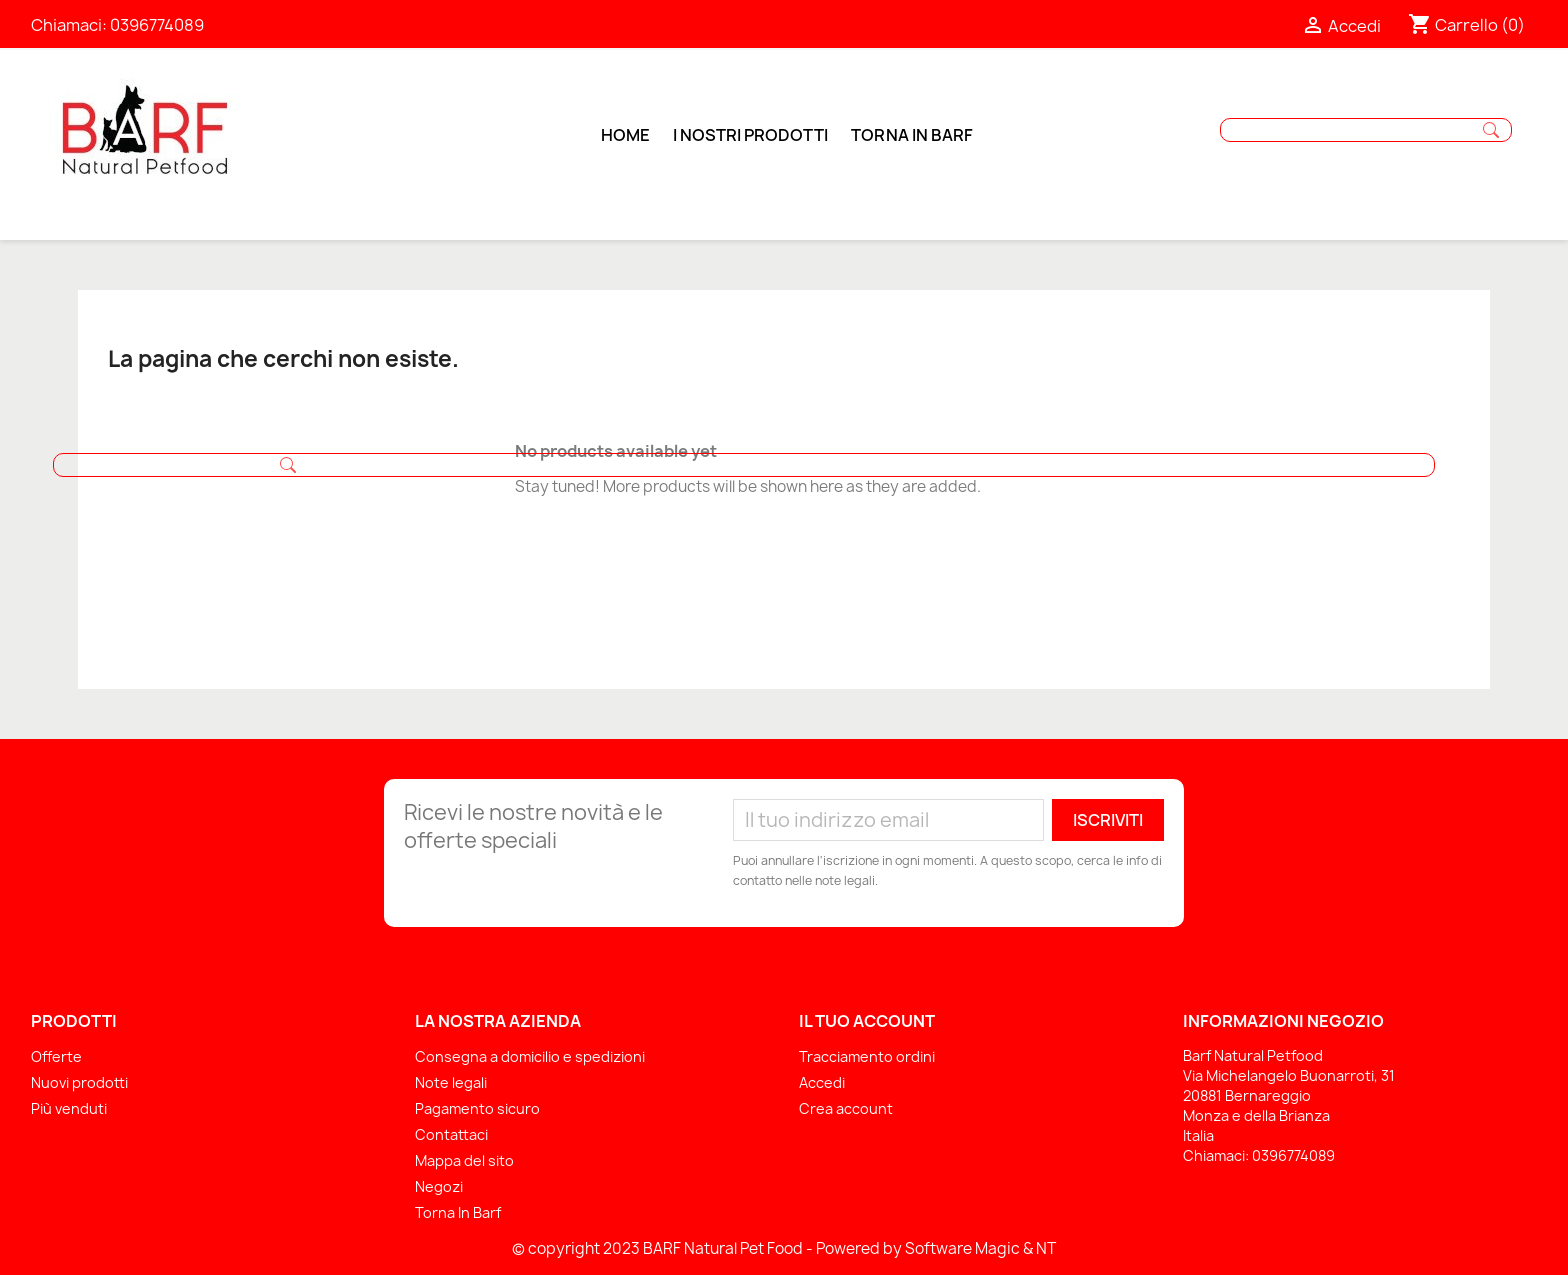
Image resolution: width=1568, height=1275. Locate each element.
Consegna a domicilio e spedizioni (530, 1056)
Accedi (822, 1082)
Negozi (439, 1186)
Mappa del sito (464, 1160)
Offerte (56, 1056)
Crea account (846, 1108)
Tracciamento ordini (867, 1056)
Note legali (451, 1082)
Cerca (1491, 130)
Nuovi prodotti (79, 1082)
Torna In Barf (458, 1212)
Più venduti (69, 1108)
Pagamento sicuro (477, 1108)
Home (625, 135)
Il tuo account (867, 1021)
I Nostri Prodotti (750, 135)
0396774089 (157, 25)
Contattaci (451, 1134)
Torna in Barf (912, 135)
